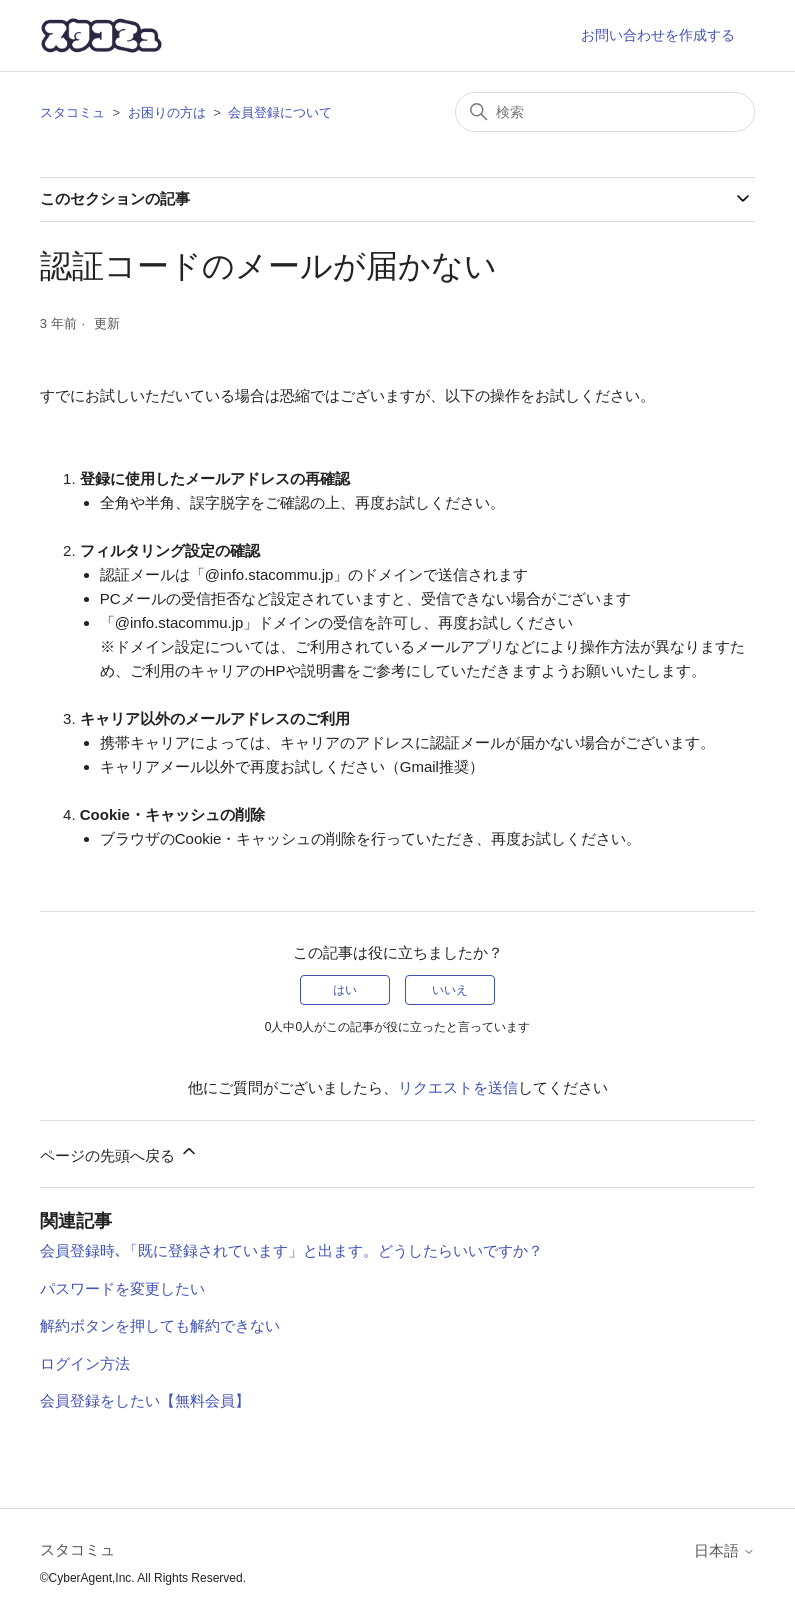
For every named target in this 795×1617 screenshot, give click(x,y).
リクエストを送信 (458, 1087)
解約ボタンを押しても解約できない (160, 1325)
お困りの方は (167, 112)
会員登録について (280, 112)
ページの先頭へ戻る (119, 1152)
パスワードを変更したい (122, 1288)
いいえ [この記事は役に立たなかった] (450, 990)
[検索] (605, 112)
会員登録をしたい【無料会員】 (145, 1400)
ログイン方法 (85, 1363)
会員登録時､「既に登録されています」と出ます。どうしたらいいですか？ (291, 1250)
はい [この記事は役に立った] (345, 990)
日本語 (724, 1550)
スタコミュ (72, 112)
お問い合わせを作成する (658, 35)
